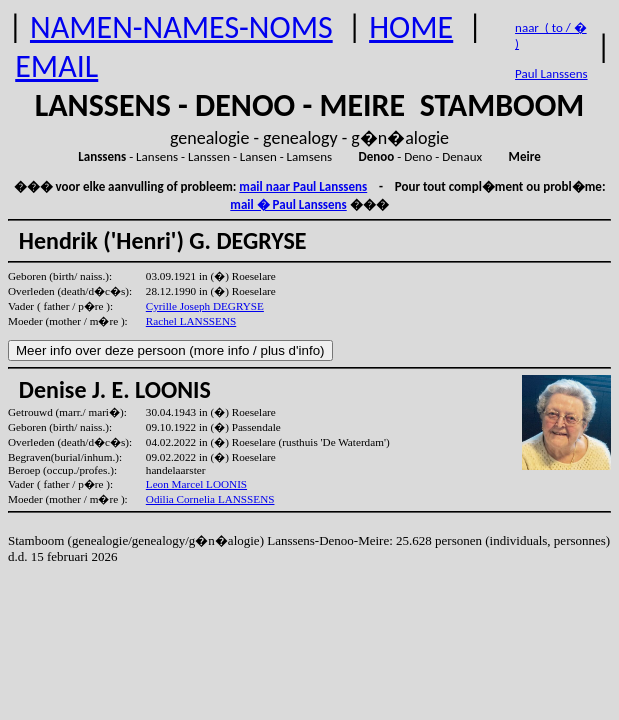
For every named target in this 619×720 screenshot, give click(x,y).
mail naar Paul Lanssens (303, 186)
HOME (411, 27)
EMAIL (56, 66)
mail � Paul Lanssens (288, 204)
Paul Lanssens (551, 73)
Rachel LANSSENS (191, 321)
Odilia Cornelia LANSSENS (210, 499)
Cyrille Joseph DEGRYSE (205, 306)
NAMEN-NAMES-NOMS (181, 27)
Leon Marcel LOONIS (196, 484)
